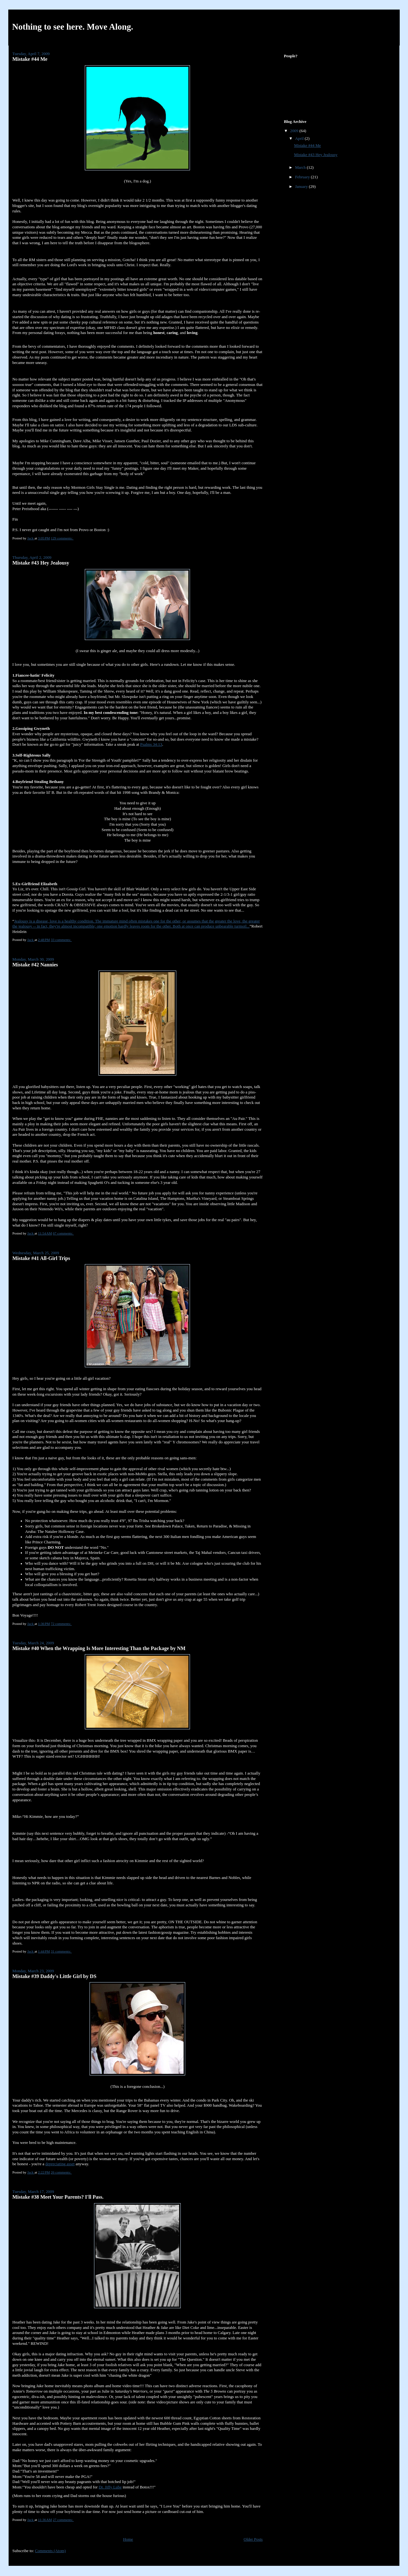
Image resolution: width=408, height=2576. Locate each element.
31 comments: (61, 1951)
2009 (294, 131)
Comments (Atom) (50, 2551)
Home (128, 2539)
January (302, 186)
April (300, 138)
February (303, 177)
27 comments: (63, 2520)
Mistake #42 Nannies (35, 964)
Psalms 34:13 (151, 744)
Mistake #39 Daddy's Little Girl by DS (54, 1976)
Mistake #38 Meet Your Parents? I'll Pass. (58, 2197)
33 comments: (61, 940)
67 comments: (63, 1233)
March (301, 167)
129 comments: (62, 538)
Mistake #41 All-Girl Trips (41, 1258)
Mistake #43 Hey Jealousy (40, 563)
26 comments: (61, 2172)
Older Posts (253, 2539)
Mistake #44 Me (29, 59)
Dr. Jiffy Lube (109, 2487)
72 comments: (61, 1624)
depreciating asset (60, 2164)
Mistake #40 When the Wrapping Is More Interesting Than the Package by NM (99, 1648)
